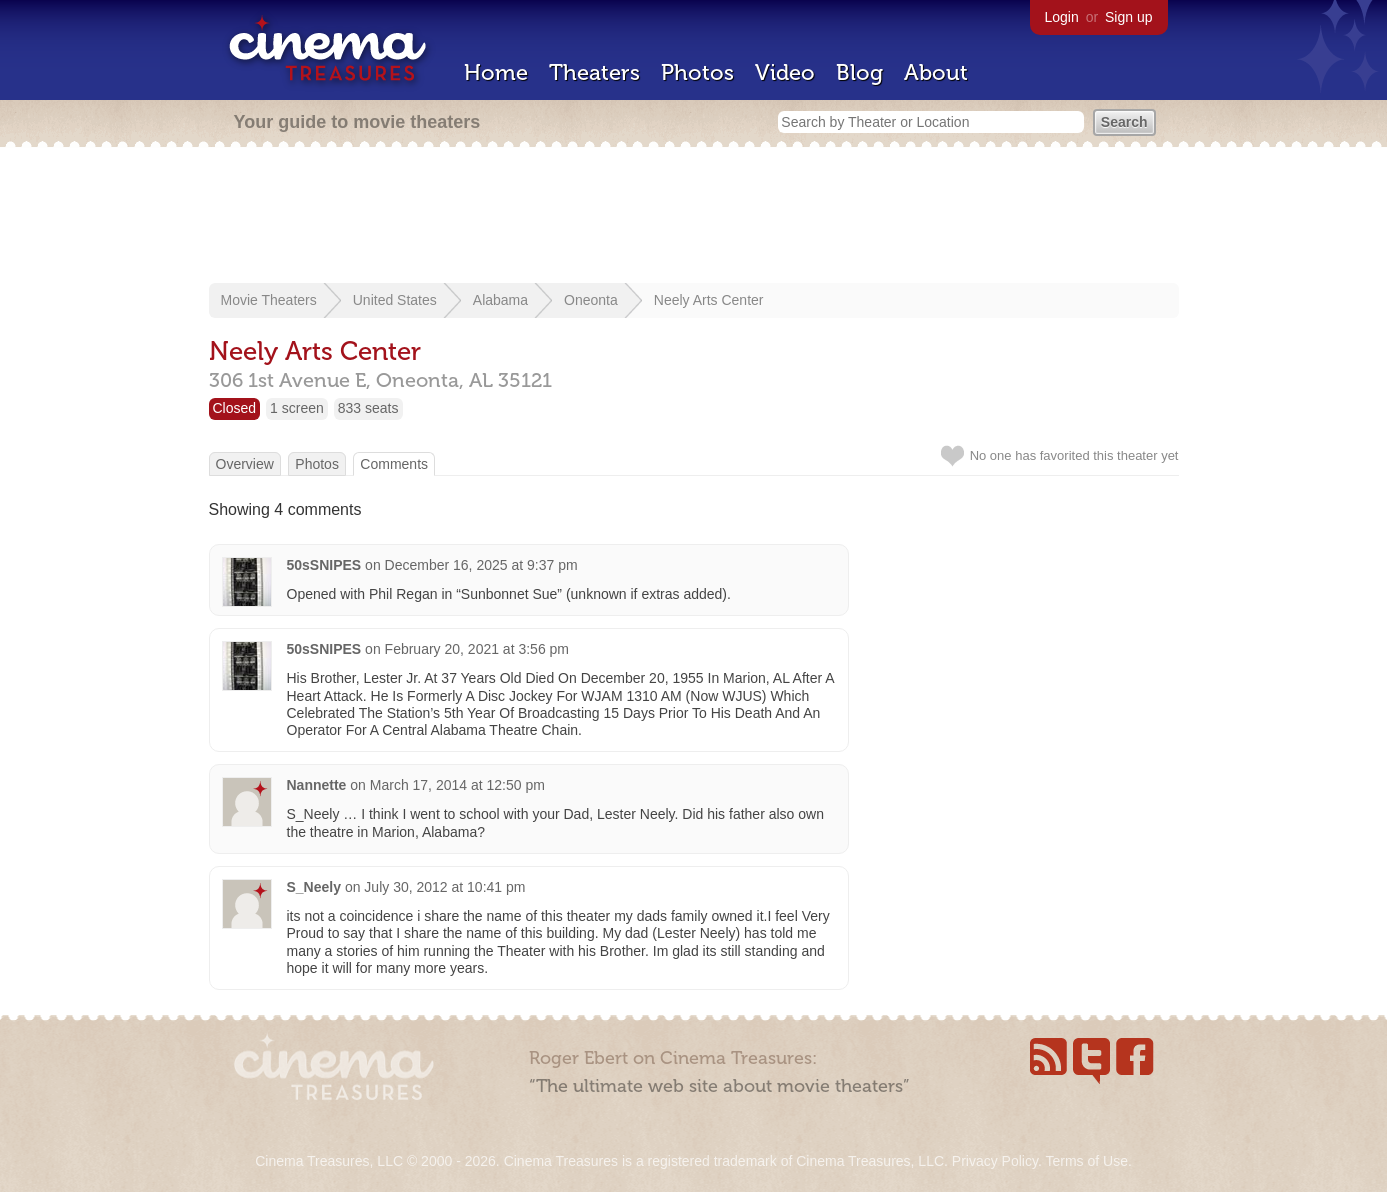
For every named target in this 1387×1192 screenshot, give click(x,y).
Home (496, 72)
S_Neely (314, 887)
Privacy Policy (995, 1161)
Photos (697, 72)
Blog (859, 72)
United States (395, 300)
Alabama (500, 300)
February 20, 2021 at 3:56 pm (477, 649)
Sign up (1128, 17)
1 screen (297, 408)
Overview (245, 464)
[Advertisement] (694, 217)
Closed (235, 408)
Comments (394, 464)
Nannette (317, 785)
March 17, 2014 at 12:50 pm (457, 785)
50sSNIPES (324, 565)
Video (785, 72)
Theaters (594, 72)
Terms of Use (1086, 1161)
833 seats (368, 408)
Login (1062, 17)
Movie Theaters (269, 300)
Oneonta (591, 300)
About (936, 72)
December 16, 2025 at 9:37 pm (481, 565)
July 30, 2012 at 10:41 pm (444, 887)
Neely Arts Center (709, 300)
